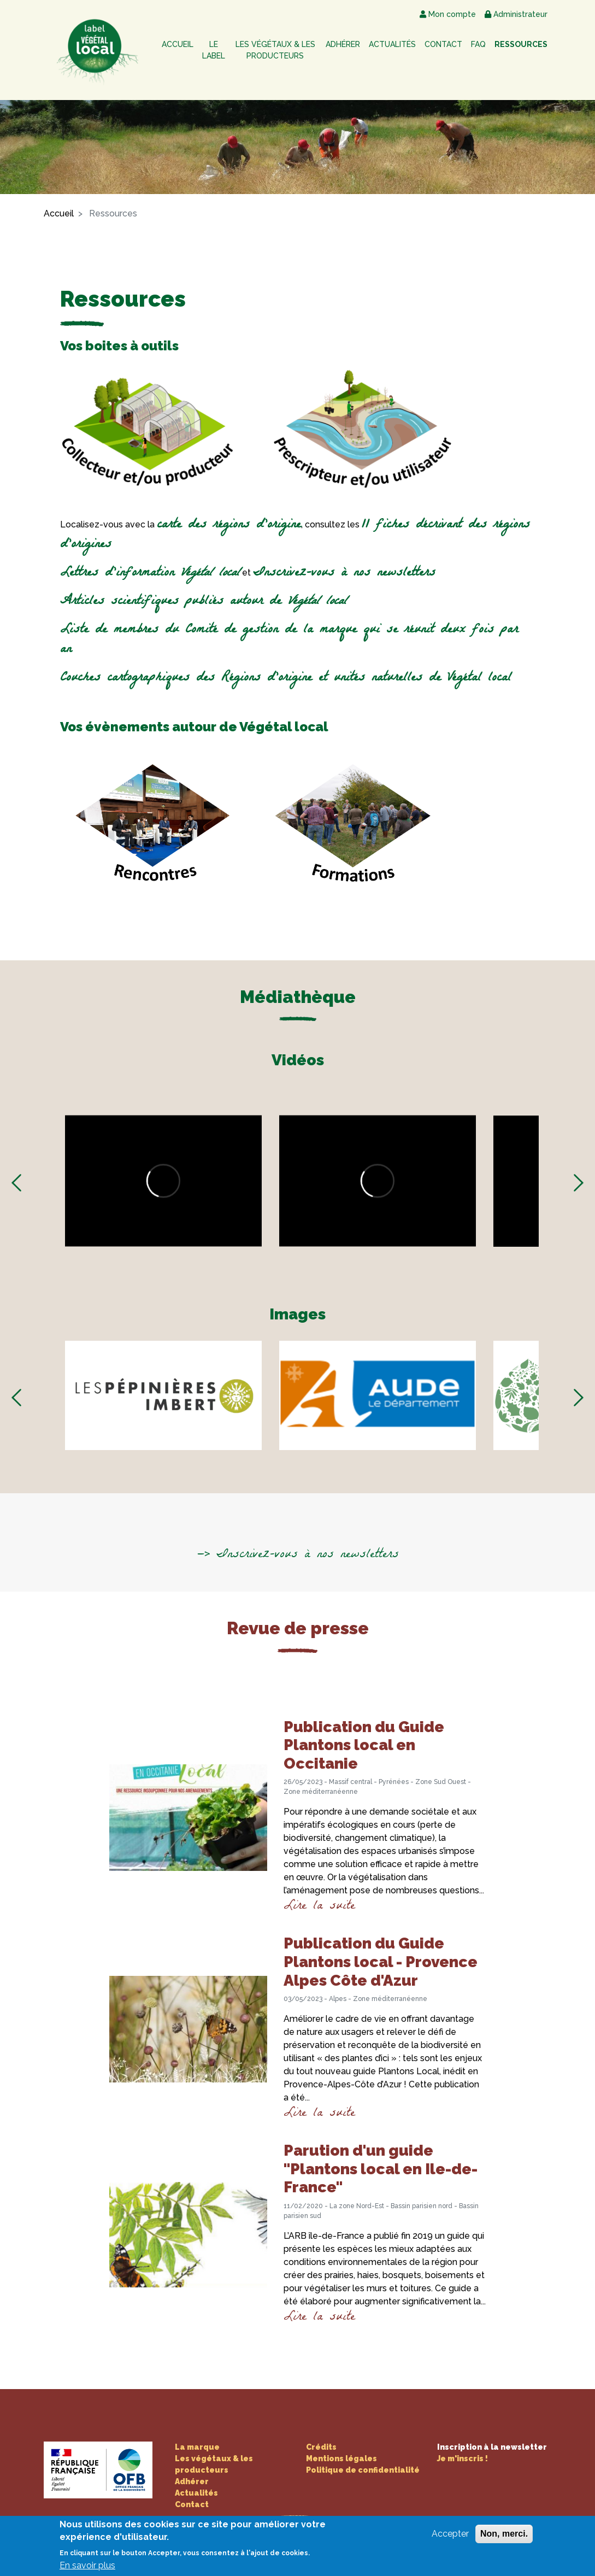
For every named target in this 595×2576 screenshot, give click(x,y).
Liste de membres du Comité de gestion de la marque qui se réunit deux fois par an (289, 640)
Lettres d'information (150, 573)
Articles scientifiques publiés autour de (203, 602)
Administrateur (516, 14)
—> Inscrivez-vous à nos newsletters (298, 1555)
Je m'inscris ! (462, 2458)
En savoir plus (87, 2565)
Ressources (520, 44)
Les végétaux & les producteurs (275, 50)
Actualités (392, 44)
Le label (213, 50)
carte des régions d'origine (229, 525)
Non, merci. (504, 2533)
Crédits (321, 2447)
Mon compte (448, 14)
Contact (443, 44)
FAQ (478, 44)
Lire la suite (319, 1907)
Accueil (177, 44)
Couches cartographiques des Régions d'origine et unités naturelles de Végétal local (285, 678)
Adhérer (343, 44)
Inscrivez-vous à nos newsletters (344, 573)
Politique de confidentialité (363, 2470)
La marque (197, 2447)
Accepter (450, 2533)
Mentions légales (341, 2458)
